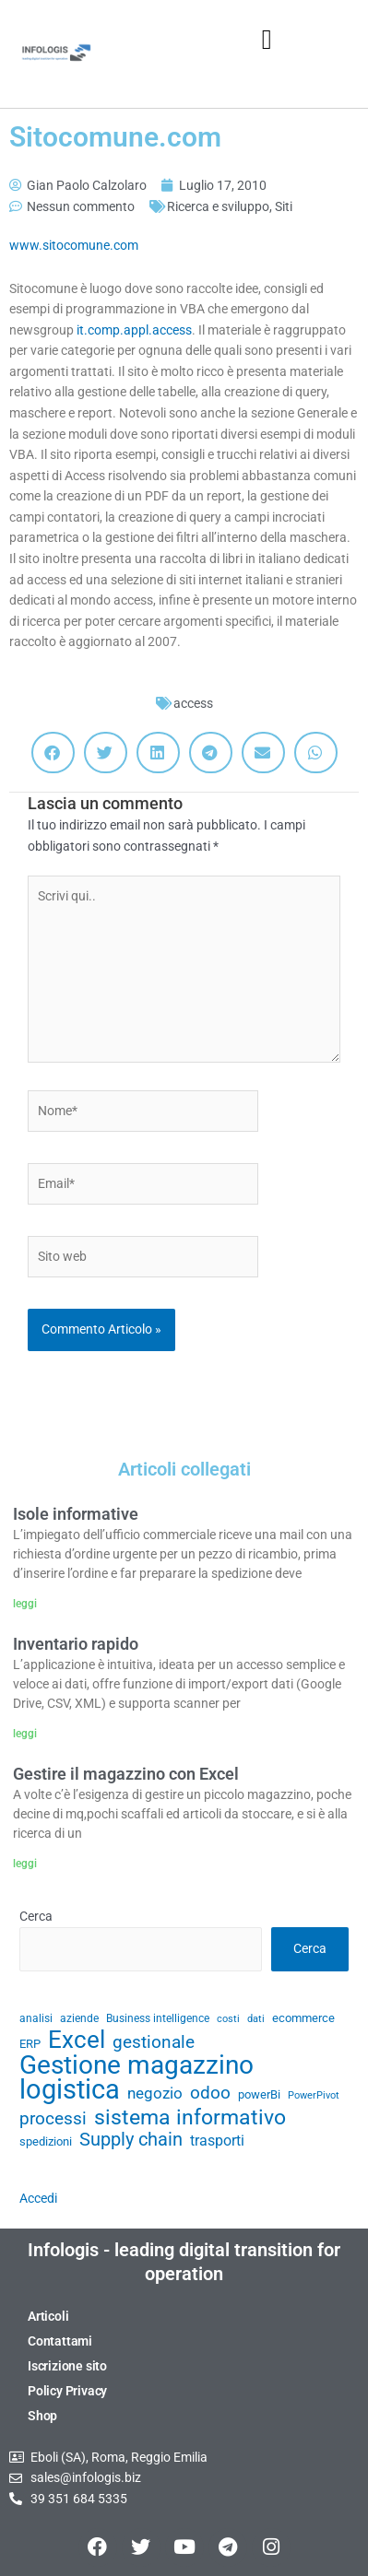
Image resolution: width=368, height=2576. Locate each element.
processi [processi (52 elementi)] (53, 2119)
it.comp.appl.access (134, 330)
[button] (267, 39)
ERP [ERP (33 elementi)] (30, 2044)
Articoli (48, 2316)
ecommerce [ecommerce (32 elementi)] (303, 2018)
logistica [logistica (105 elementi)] (69, 2089)
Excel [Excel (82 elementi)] (76, 2040)
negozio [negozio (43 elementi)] (155, 2093)
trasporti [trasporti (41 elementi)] (217, 2140)
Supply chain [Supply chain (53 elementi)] (131, 2140)
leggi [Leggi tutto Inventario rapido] (25, 1733)
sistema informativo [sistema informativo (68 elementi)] (190, 2117)
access (193, 703)
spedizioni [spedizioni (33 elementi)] (45, 2141)
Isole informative (75, 1513)
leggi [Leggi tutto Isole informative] (25, 1603)
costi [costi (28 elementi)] (228, 2019)
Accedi (38, 2198)
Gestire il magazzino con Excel (126, 1773)
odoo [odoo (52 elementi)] (210, 2093)
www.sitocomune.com (73, 245)
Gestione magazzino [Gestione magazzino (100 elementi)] (136, 2065)
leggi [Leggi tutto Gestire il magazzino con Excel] (25, 1863)
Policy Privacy (67, 2390)
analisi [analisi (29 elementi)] (36, 2018)
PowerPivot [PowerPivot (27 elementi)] (313, 2095)
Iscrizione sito (67, 2365)
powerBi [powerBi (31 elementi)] (259, 2094)
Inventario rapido (75, 1643)
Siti (283, 206)
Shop (42, 2415)
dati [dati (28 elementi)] (256, 2019)
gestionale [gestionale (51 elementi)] (154, 2042)
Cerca (36, 1916)
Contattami (60, 2341)
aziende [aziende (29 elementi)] (79, 2018)
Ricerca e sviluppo (218, 206)
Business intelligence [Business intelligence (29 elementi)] (157, 2018)
